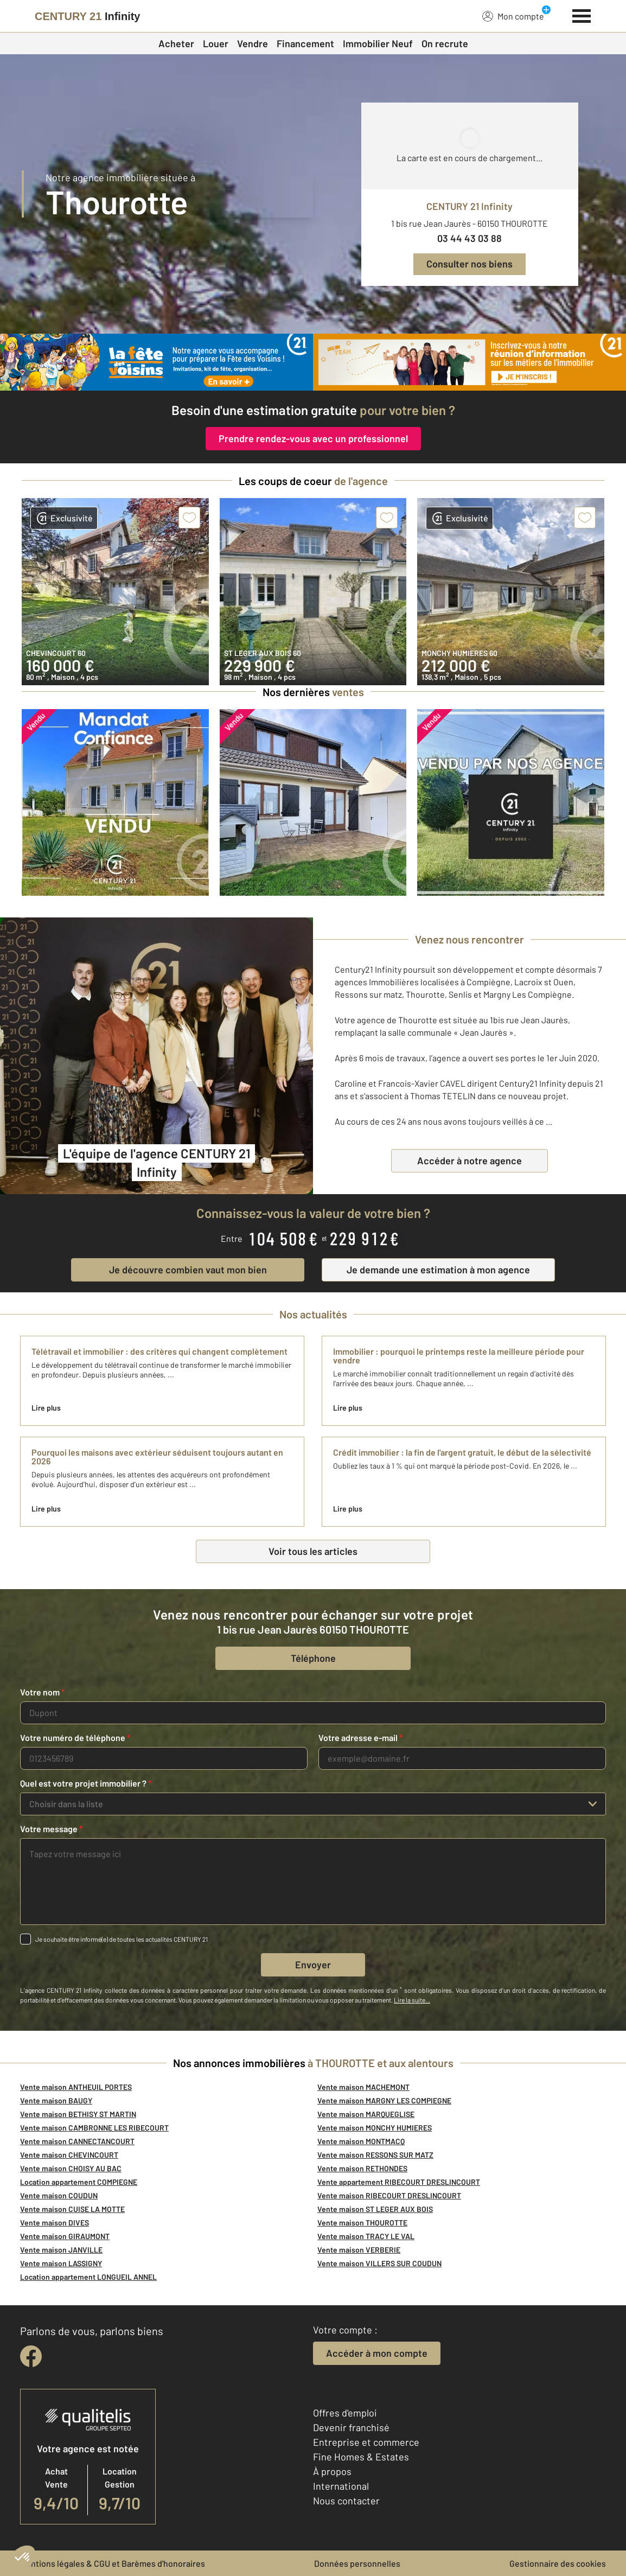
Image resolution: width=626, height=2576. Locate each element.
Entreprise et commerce (366, 2442)
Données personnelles (357, 2563)
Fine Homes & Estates (361, 2457)
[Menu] (581, 15)
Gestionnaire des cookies (557, 2563)
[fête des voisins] (156, 362)
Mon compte (513, 16)
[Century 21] (87, 16)
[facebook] (31, 2356)
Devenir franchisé (351, 2427)
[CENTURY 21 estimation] (469, 362)
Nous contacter (346, 2501)
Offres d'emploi (345, 2413)
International (341, 2486)
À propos (332, 2471)
